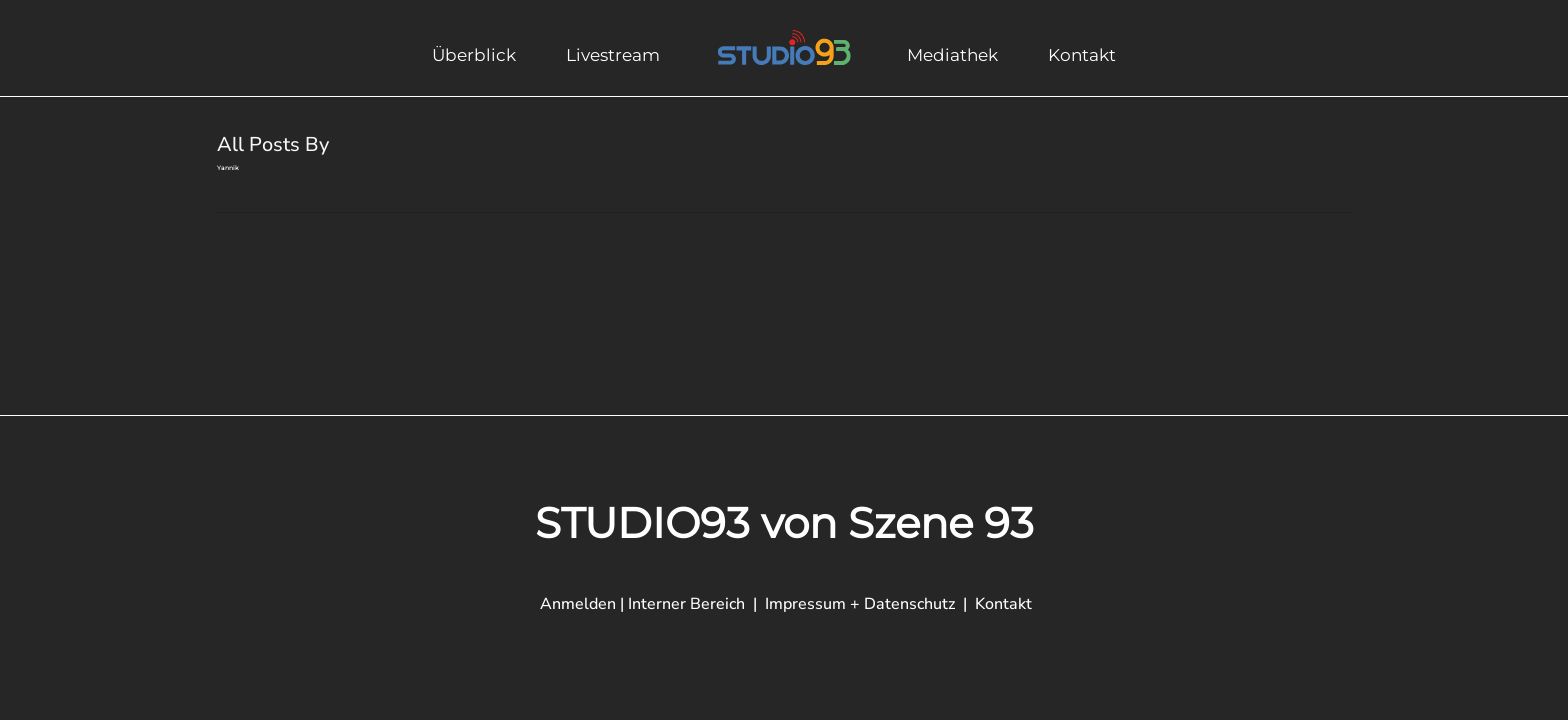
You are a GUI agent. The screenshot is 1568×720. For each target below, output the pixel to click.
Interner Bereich (688, 604)
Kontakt (1003, 604)
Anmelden (578, 604)
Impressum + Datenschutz (860, 604)
